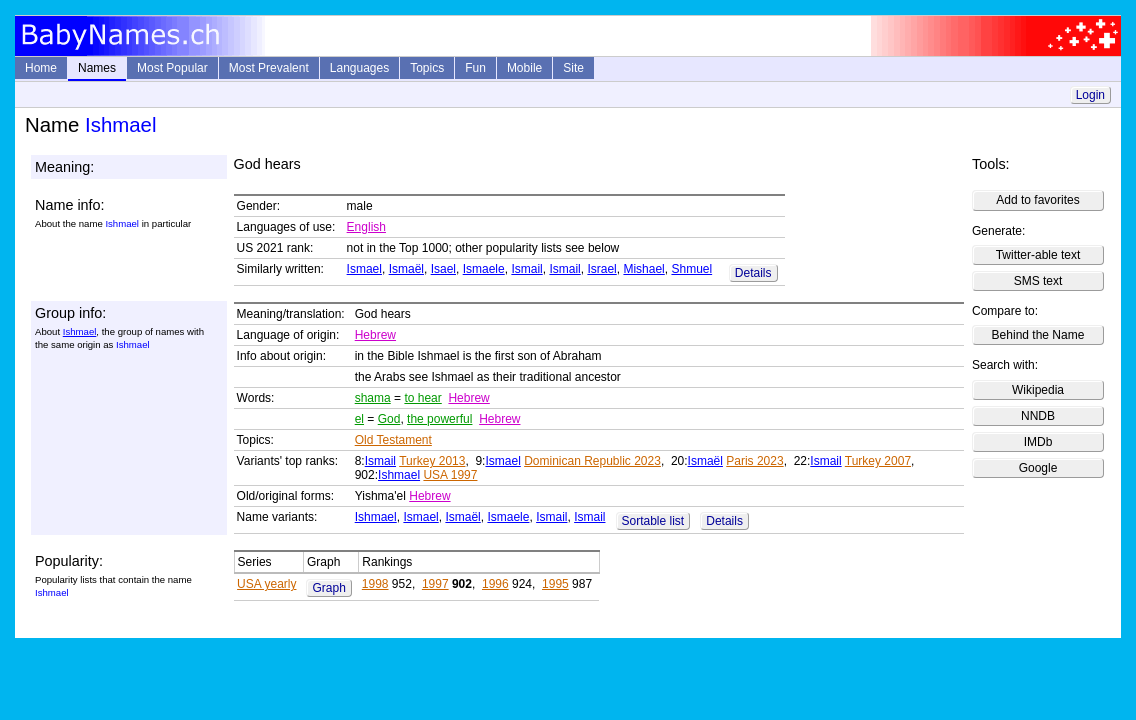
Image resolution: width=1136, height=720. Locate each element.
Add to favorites (1037, 200)
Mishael (643, 269)
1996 (495, 584)
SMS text (1038, 281)
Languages (359, 68)
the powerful (439, 419)
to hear (422, 398)
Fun (475, 68)
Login (1090, 95)
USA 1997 (450, 475)
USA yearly (266, 584)
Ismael (364, 269)
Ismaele (484, 269)
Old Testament (393, 440)
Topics (427, 68)
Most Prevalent (269, 68)
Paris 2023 (754, 461)
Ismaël (406, 269)
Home (41, 68)
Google (1038, 468)
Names (97, 68)
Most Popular (172, 68)
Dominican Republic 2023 (592, 461)
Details (753, 273)
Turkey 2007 (878, 461)
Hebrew (375, 335)
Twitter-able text (1038, 255)
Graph (328, 588)
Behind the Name (1038, 335)
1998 (375, 584)
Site (573, 68)
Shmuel (691, 269)
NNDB (1038, 416)
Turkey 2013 (432, 461)
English (366, 227)
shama (373, 398)
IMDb (1038, 442)
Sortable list (653, 521)
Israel (601, 269)
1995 (555, 584)
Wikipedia (1038, 390)
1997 (435, 584)
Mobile (524, 68)
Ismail (526, 269)
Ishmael (80, 331)
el (359, 419)
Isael (443, 269)
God (389, 419)
